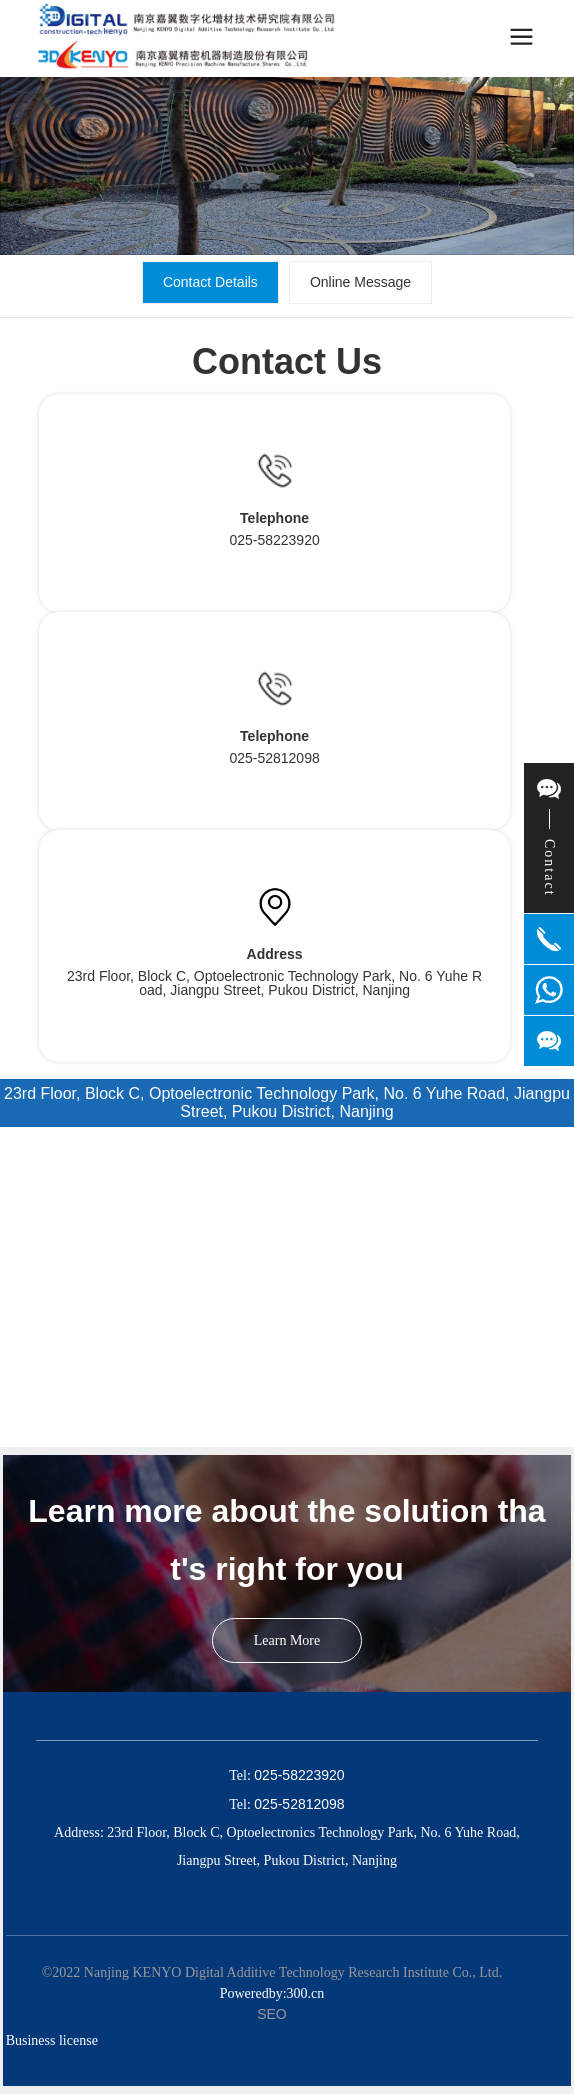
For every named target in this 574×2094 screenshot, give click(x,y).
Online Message (360, 282)
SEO (272, 2014)
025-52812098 (274, 758)
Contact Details (210, 282)
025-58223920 (274, 540)
